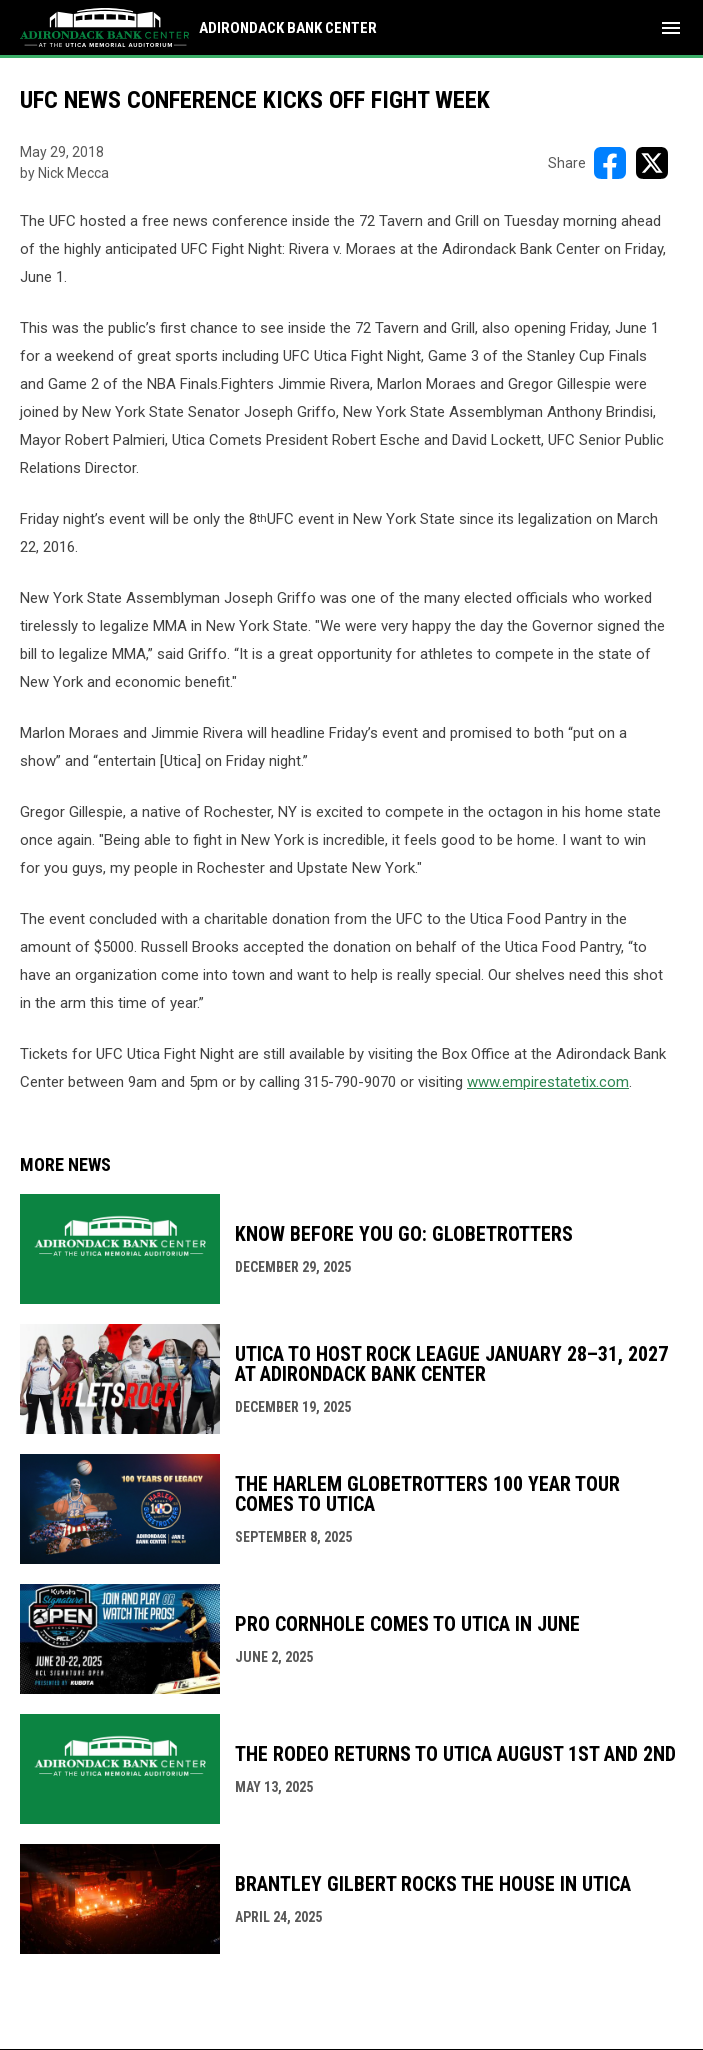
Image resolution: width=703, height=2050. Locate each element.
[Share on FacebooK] (610, 163)
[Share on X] (652, 163)
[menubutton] (671, 28)
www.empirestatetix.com (548, 1082)
